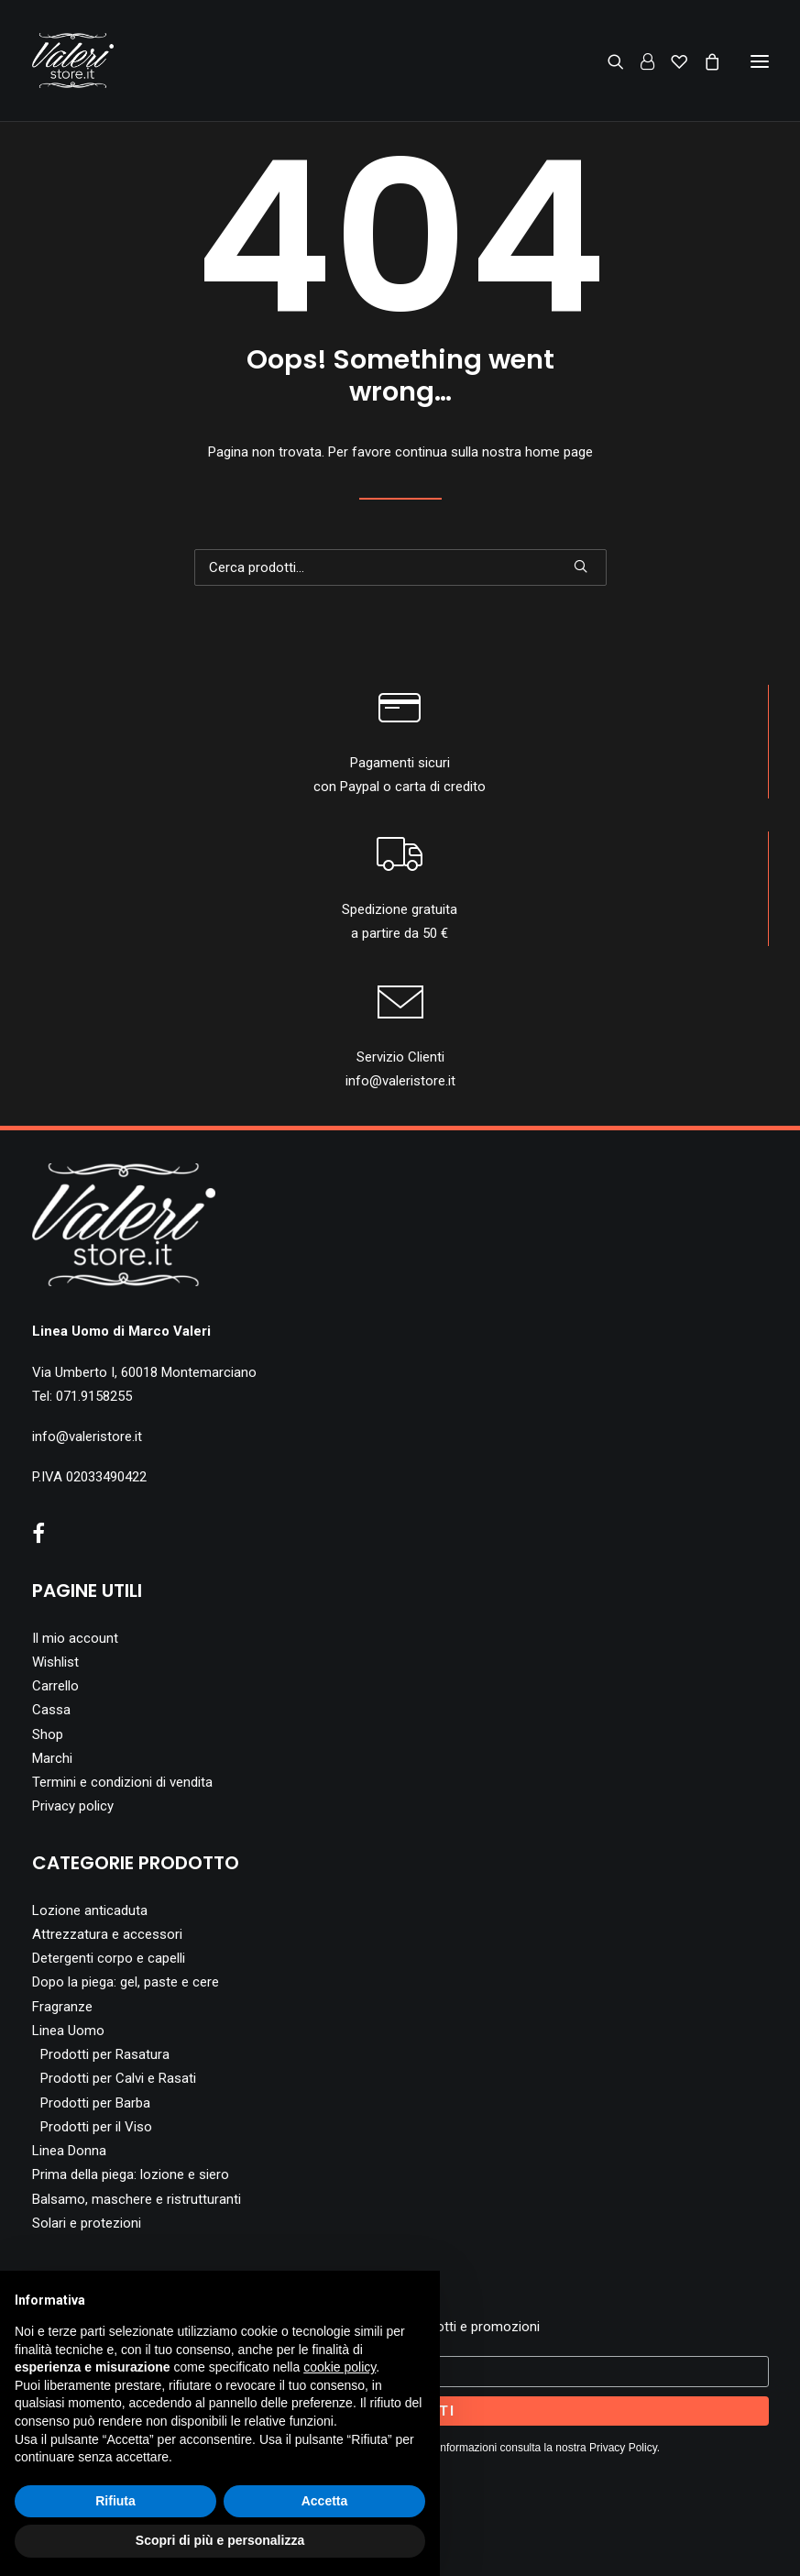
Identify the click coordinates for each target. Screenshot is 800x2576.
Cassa (51, 1709)
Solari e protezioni (86, 2223)
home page (559, 452)
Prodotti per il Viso (96, 2127)
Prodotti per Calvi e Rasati (118, 2078)
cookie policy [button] (339, 2367)
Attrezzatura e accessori (107, 1934)
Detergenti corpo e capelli (108, 1958)
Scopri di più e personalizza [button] (220, 2540)
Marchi (52, 1758)
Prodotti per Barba (95, 2103)
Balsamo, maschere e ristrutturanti (136, 2199)
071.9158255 (94, 1396)
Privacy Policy (623, 2447)
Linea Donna (69, 2150)
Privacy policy (73, 1806)
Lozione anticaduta (90, 1910)
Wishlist (55, 1662)
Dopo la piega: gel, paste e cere (125, 1982)
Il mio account (75, 1638)
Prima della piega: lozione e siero (130, 2174)
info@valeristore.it (400, 1081)
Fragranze (62, 2006)
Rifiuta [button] (115, 2500)
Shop (47, 1734)
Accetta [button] (324, 2500)
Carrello (55, 1686)
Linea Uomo (68, 2030)
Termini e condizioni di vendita (122, 1782)
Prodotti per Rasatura (105, 2054)
